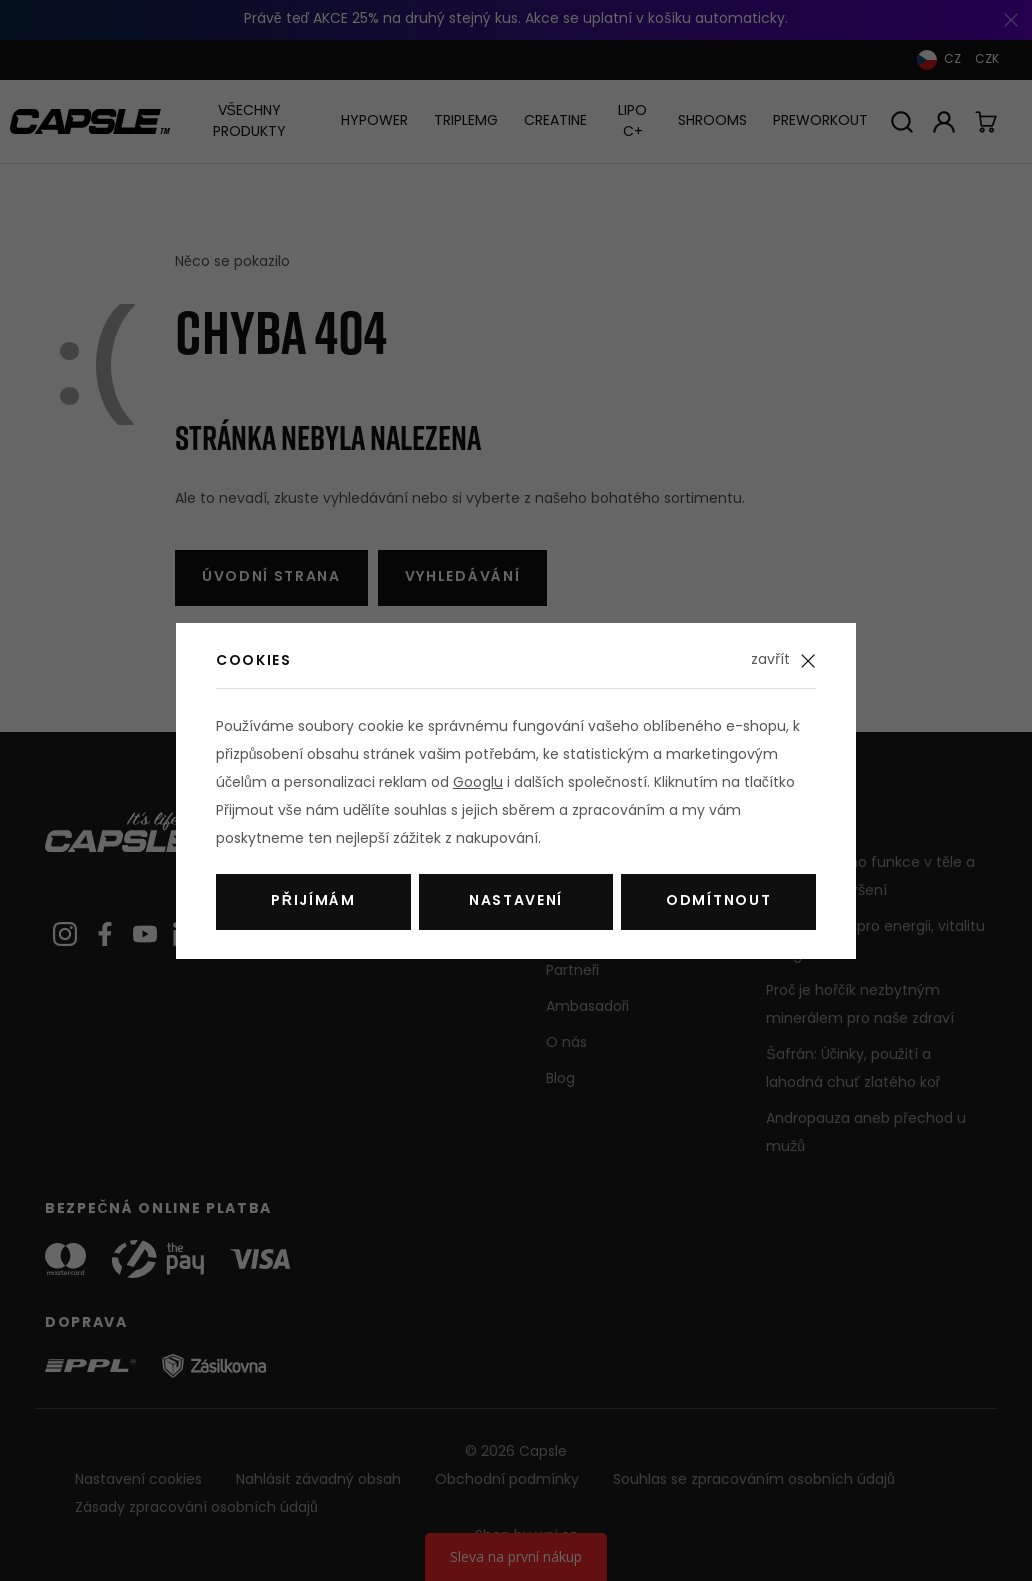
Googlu (478, 783)
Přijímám (313, 901)
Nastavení (516, 901)
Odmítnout (718, 901)
